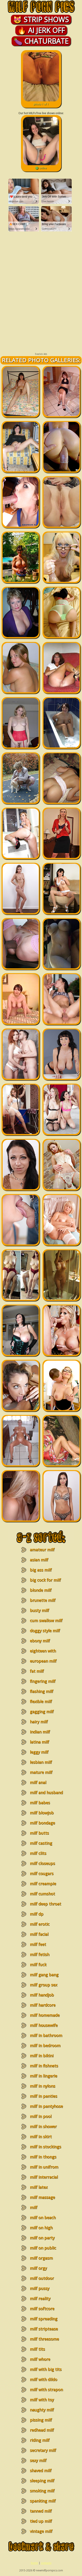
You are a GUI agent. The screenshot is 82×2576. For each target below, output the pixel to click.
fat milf (37, 1671)
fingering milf (42, 1681)
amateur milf (42, 1549)
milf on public (43, 2247)
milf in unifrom (44, 2166)
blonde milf (40, 1590)
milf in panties (43, 2096)
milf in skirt (41, 2136)
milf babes (40, 1802)
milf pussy (39, 2288)
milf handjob (42, 1994)
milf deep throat (45, 1903)
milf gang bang (44, 1974)
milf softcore (42, 2308)
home (34, 2563)
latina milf (39, 1741)
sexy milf (38, 2460)
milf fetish (39, 1954)
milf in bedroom (45, 2045)
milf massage (42, 2197)
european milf (43, 1661)
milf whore (40, 2359)
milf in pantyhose (46, 2106)
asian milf (39, 1559)
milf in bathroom (46, 2035)
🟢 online (41, 166)
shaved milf (40, 2470)
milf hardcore (42, 2005)
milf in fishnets (44, 2065)
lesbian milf (41, 1762)
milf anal (38, 1782)
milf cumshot (42, 1893)
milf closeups (42, 1863)
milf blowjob (42, 1812)
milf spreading (43, 2318)
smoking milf (42, 2490)
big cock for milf (45, 1580)
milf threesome (44, 2338)
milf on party (42, 2237)
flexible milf (41, 1701)
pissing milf (41, 2419)
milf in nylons (42, 2086)
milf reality (40, 2298)
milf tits (37, 2349)
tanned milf (41, 2511)
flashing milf (41, 1691)
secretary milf (43, 2450)
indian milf (40, 1731)
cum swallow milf (46, 1620)
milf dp (36, 1913)
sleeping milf (42, 2480)
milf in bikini (41, 2055)
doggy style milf (45, 1630)
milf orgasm (41, 2258)
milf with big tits (45, 2369)
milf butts (39, 1833)
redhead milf (42, 2430)
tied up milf (41, 2521)
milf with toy (42, 2399)
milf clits (38, 1853)
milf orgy (38, 2268)
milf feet (38, 1944)
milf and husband (46, 1792)
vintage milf (41, 2531)
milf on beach (43, 2217)
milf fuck (38, 1964)
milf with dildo (43, 2379)
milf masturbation (40, 2210)
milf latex (38, 2187)
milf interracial (44, 2177)
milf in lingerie (43, 2075)
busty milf (39, 1610)
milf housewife (44, 2025)
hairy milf (39, 1721)
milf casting (41, 1843)
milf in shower (43, 2126)
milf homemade (44, 2015)
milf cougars (41, 1873)
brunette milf (42, 1600)
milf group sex (43, 1984)
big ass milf (41, 1569)
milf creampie (43, 1883)
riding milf (39, 2440)
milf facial (39, 1934)
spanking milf (43, 2500)
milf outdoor (42, 2278)
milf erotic (39, 1924)
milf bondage (42, 1822)
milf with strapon (46, 2389)
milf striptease (44, 2328)
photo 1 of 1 (41, 102)
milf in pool (40, 2116)
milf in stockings (45, 2146)
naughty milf (42, 2409)
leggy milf (39, 1752)
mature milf (41, 1772)
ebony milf (40, 1640)
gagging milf (42, 1711)
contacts (46, 2563)
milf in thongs (43, 2156)
